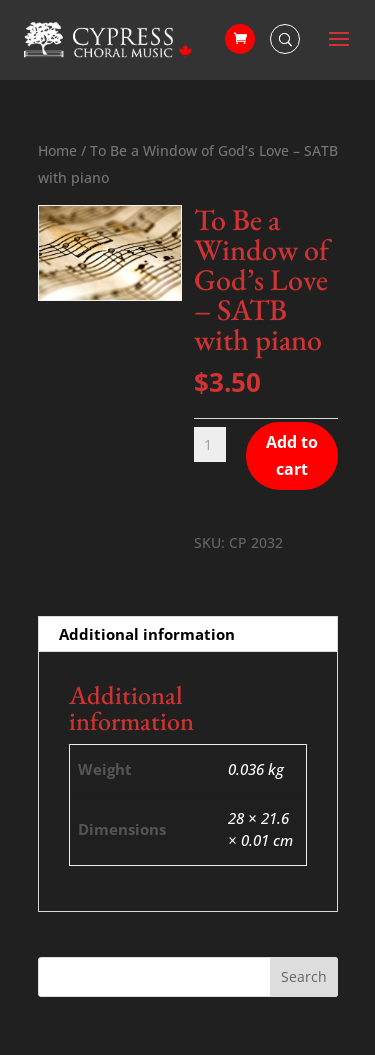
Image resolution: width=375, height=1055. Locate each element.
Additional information (147, 634)
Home (57, 150)
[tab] (188, 634)
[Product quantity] (210, 444)
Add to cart (292, 455)
